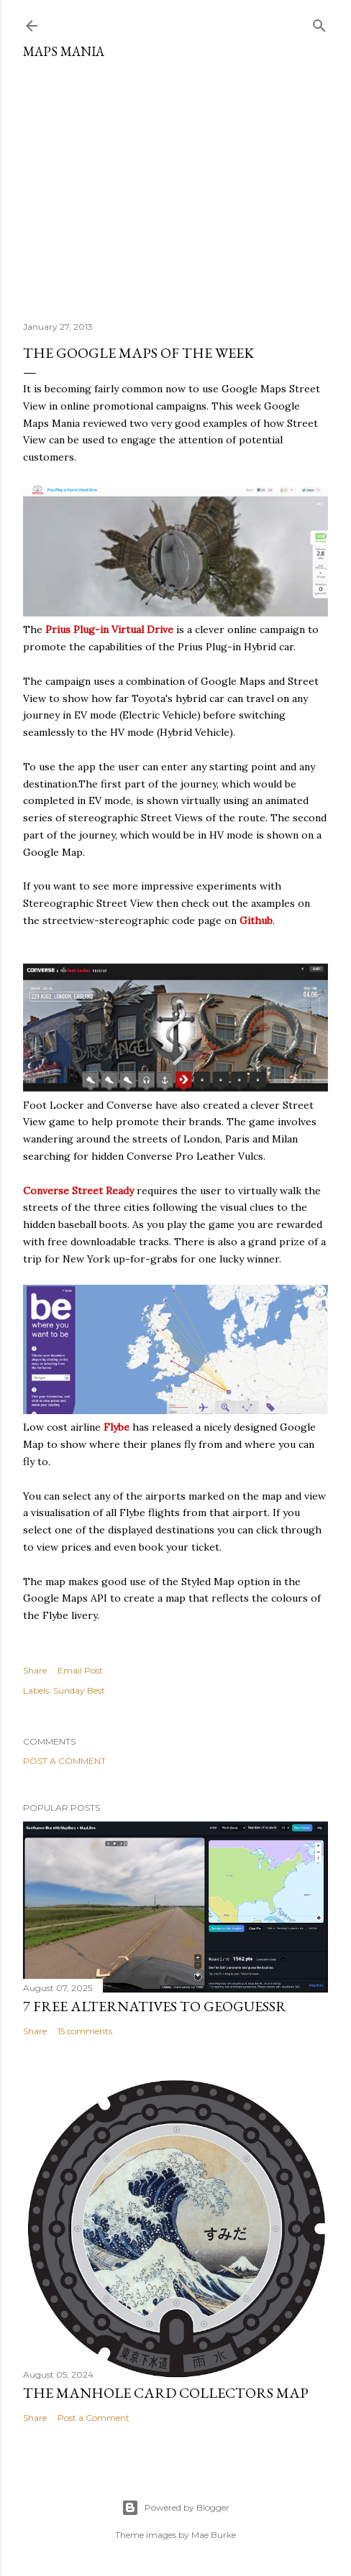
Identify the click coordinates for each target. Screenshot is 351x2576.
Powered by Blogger (175, 2507)
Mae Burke (213, 2534)
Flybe (116, 1427)
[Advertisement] (175, 184)
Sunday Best (79, 1690)
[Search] (319, 23)
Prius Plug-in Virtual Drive (109, 629)
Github (256, 920)
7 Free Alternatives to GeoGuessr (154, 2006)
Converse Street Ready (78, 1190)
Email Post (80, 1670)
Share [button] (35, 1670)
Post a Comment (64, 1760)
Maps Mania (63, 51)
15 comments (85, 2031)
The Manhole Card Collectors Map (166, 2392)
